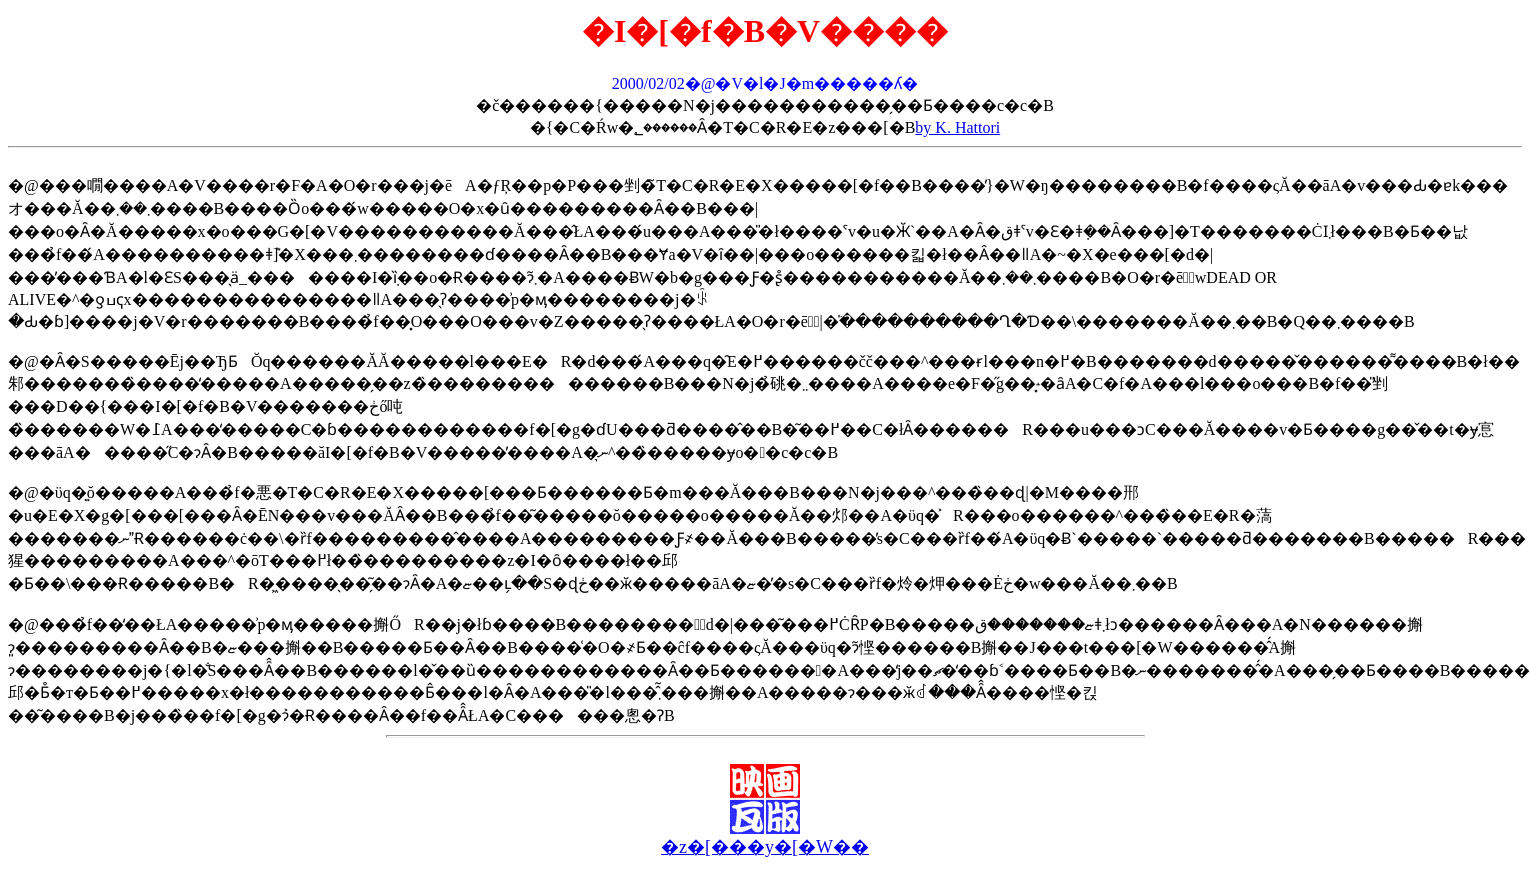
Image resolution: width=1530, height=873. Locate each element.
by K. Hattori (957, 127)
